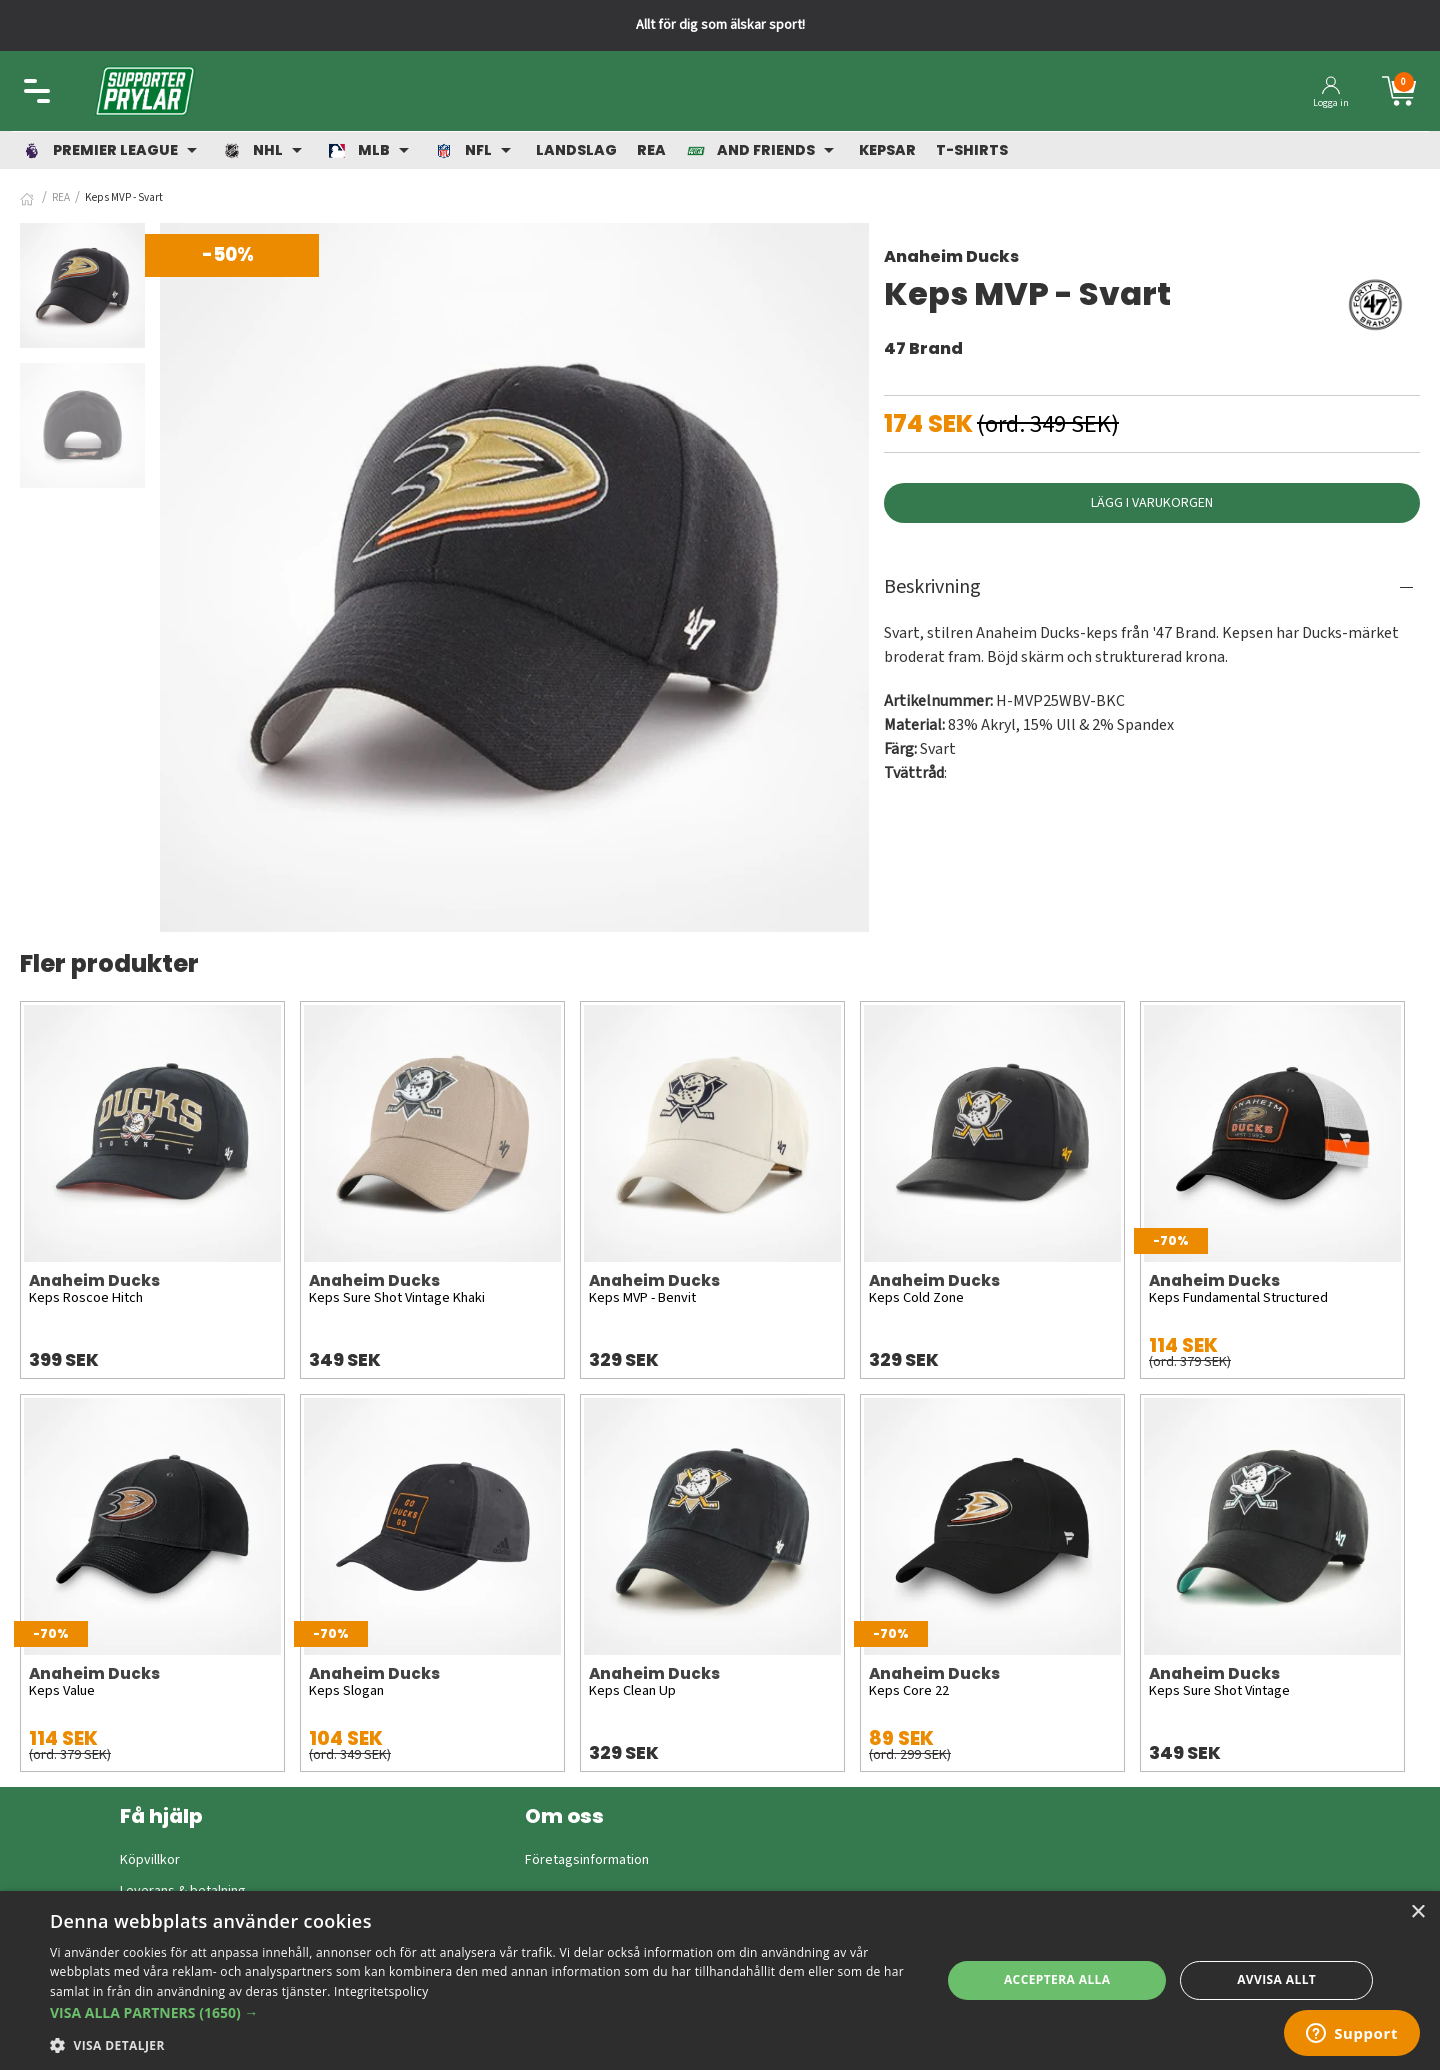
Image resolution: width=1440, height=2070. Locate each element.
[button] (482, 2012)
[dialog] (720, 1980)
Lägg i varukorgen (1152, 503)
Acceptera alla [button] (1057, 1979)
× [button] (1417, 1912)
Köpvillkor (150, 1860)
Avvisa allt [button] (1276, 1979)
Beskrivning (932, 587)
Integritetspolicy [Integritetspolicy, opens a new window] (381, 1991)
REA (61, 197)
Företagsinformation (587, 1860)
